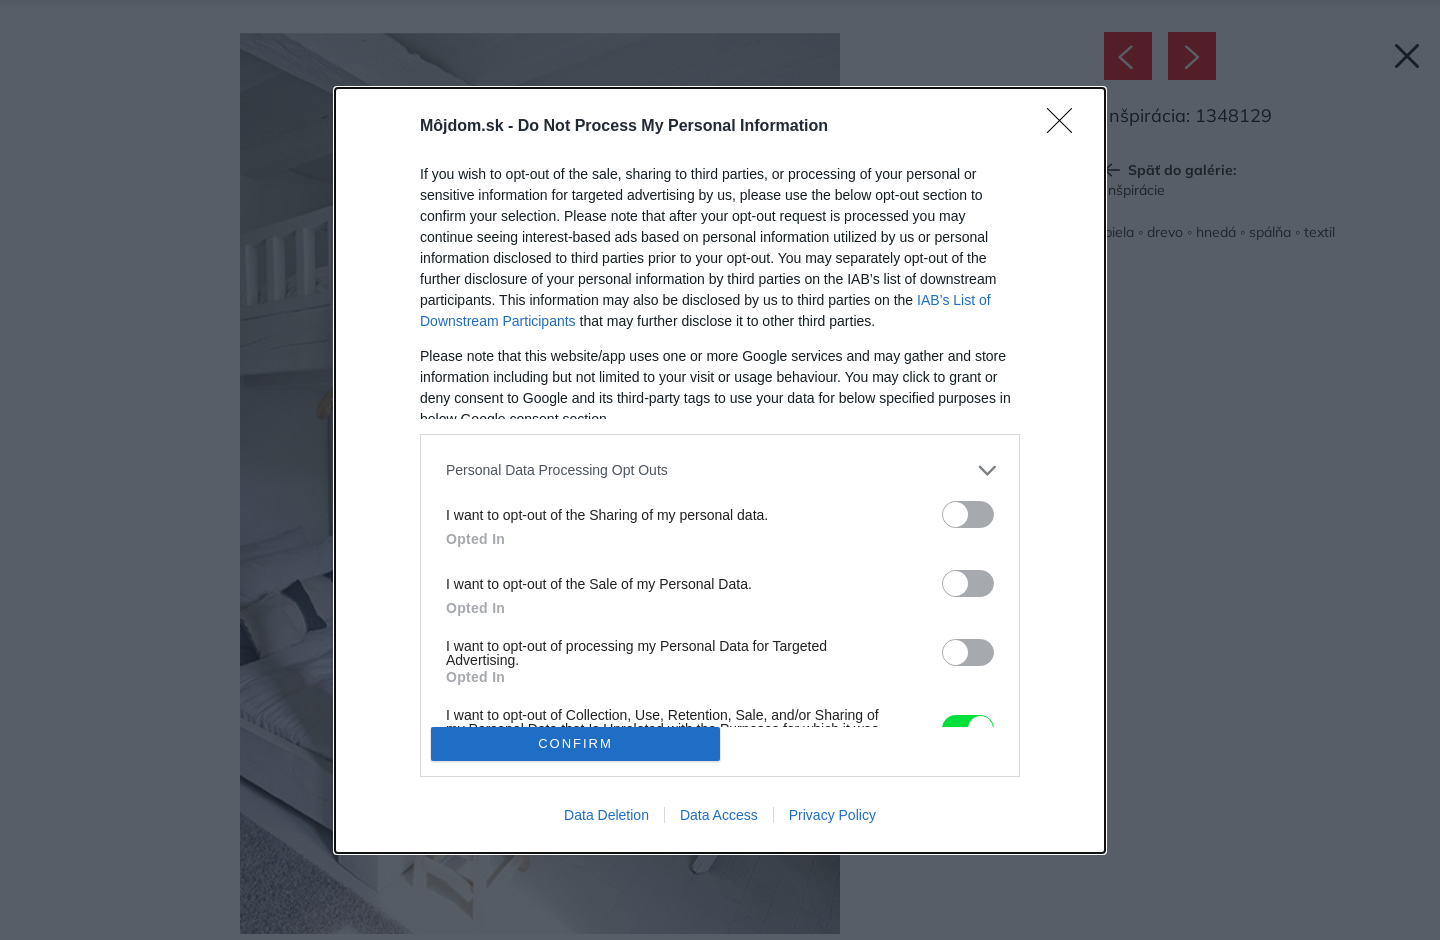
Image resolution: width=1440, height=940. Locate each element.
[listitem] (720, 470)
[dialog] (720, 470)
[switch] (968, 514)
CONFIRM (575, 743)
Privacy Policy (832, 815)
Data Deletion (606, 815)
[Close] (1066, 127)
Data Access (719, 815)
